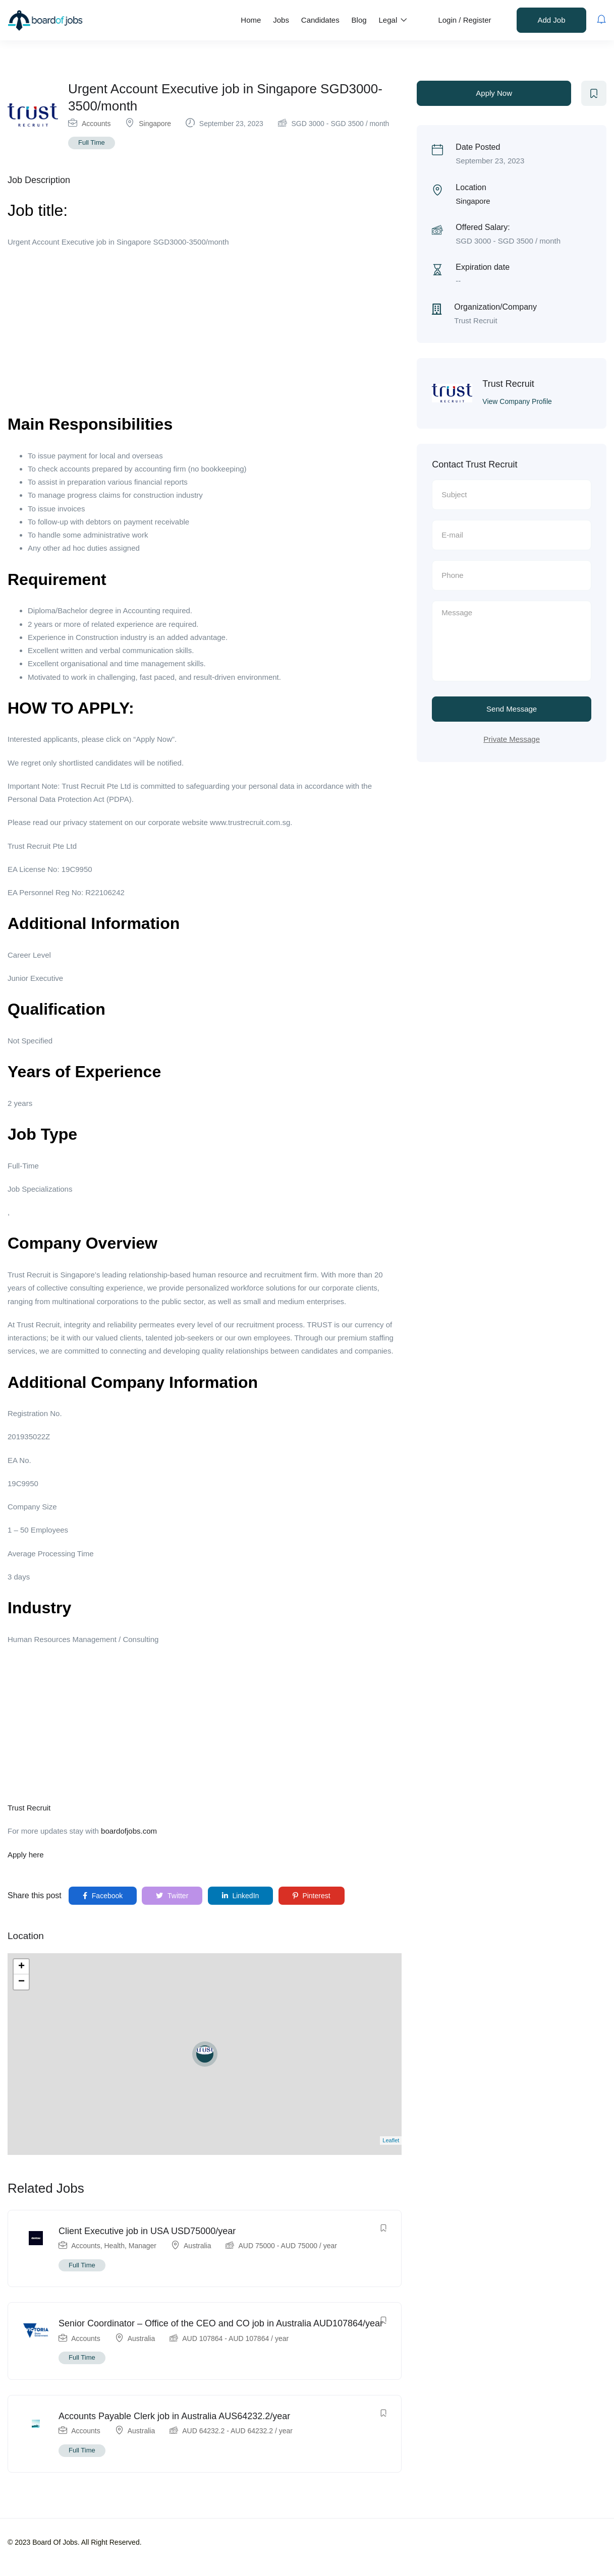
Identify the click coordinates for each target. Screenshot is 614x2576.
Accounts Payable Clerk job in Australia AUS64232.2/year (174, 2416)
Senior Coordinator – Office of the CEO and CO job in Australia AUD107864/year (221, 2323)
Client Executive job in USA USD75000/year (147, 2231)
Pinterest (311, 1896)
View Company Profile (516, 401)
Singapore (155, 124)
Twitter (172, 1896)
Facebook (103, 1896)
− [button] (21, 1981)
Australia (197, 2246)
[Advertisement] (205, 329)
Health (114, 2246)
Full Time (91, 142)
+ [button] (21, 1966)
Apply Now (494, 93)
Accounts (96, 124)
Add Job (551, 20)
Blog (359, 20)
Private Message (511, 739)
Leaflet (390, 2140)
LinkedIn (240, 1896)
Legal (393, 20)
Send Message (511, 709)
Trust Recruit (29, 1807)
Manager (142, 2246)
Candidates (320, 20)
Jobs (281, 20)
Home (251, 20)
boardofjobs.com (129, 1831)
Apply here (26, 1854)
